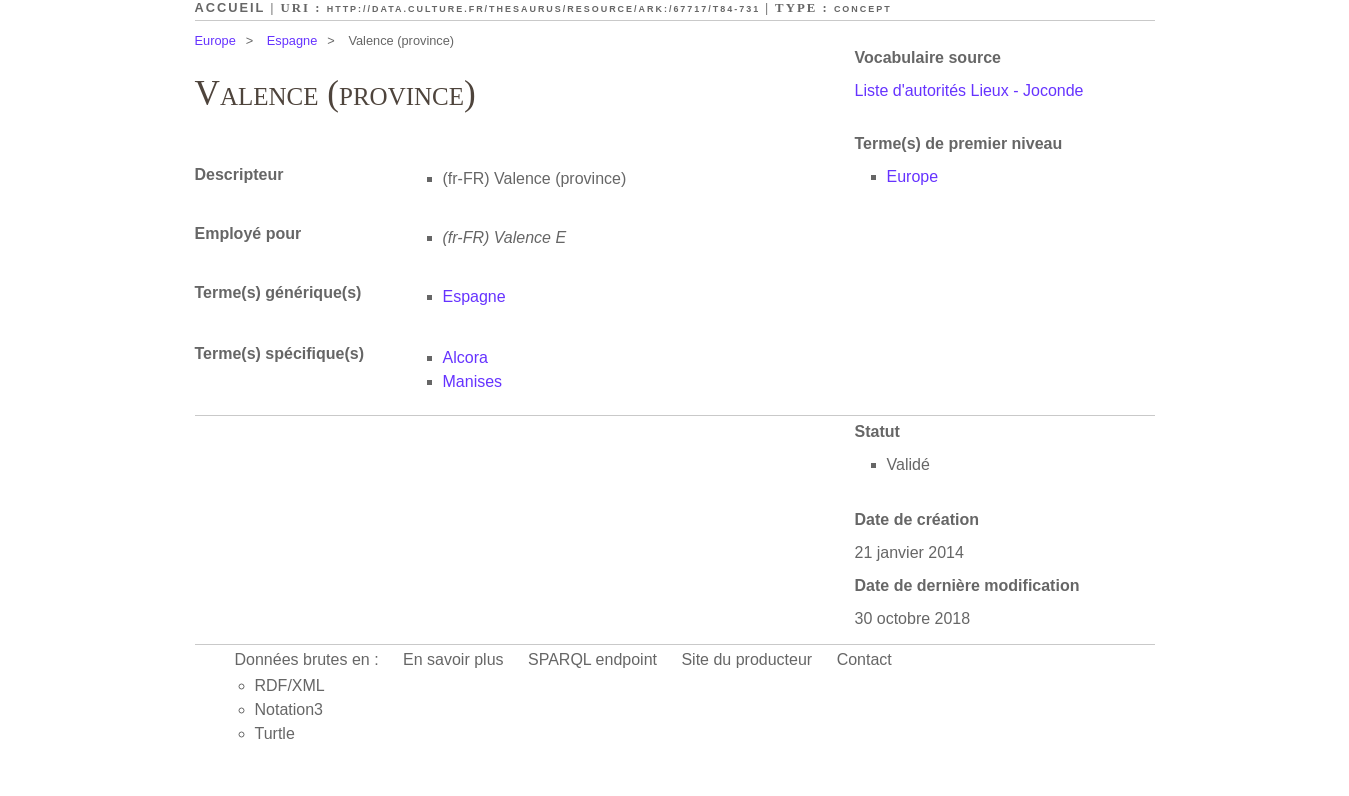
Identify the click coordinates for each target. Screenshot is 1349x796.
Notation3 (289, 709)
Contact (864, 659)
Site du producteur (746, 659)
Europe (215, 40)
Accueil (230, 7)
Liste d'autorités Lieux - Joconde (969, 90)
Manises (473, 381)
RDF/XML (290, 685)
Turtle (275, 733)
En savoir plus (453, 659)
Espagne (292, 40)
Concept (863, 9)
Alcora (465, 357)
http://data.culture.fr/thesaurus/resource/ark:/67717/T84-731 (543, 9)
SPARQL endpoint (592, 659)
